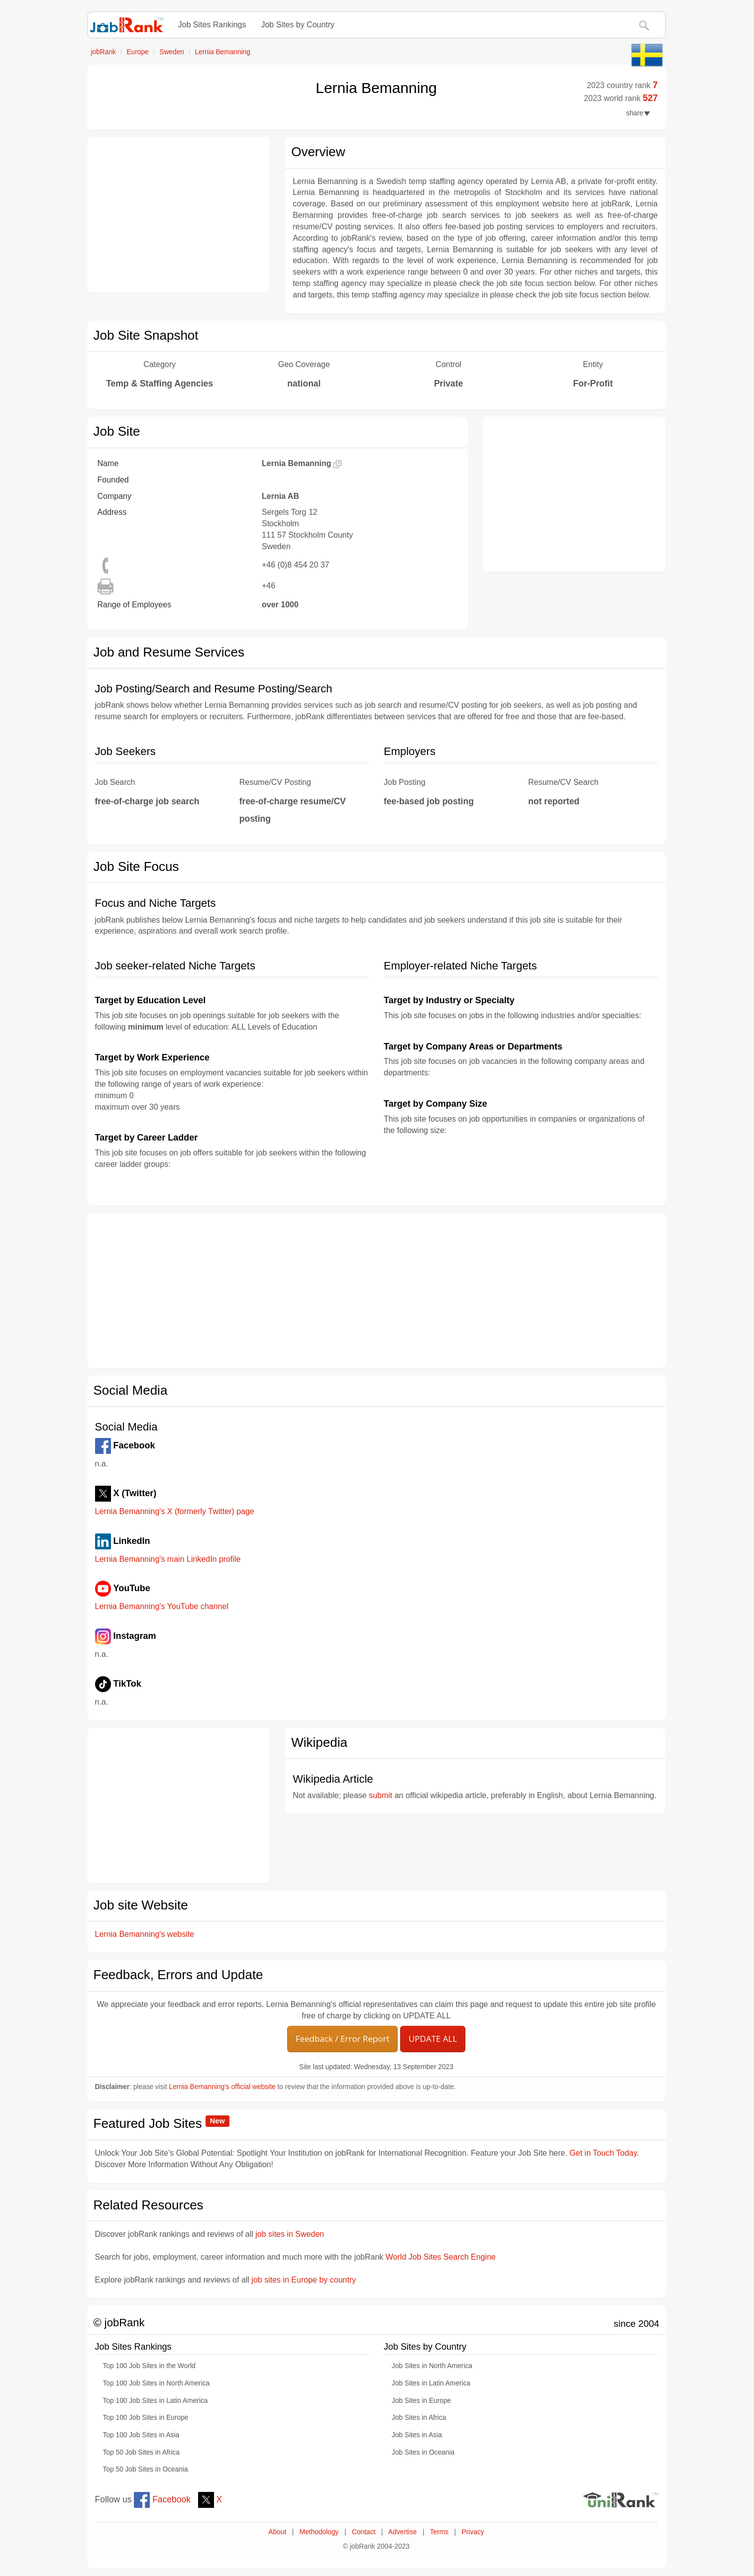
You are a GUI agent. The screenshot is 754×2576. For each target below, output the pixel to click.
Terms (439, 2532)
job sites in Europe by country (303, 2280)
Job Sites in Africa (419, 2417)
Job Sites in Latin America (431, 2383)
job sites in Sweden (289, 2234)
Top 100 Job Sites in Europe (146, 2417)
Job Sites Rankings (212, 24)
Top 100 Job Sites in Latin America (155, 2400)
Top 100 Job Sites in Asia (141, 2435)
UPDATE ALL (433, 2038)
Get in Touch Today (603, 2153)
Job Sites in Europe (421, 2400)
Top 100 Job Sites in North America (156, 2383)
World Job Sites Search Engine (441, 2257)
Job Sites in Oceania (423, 2452)
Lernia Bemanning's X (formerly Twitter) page (174, 1511)
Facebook (162, 2499)
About (277, 2532)
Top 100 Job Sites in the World (149, 2366)
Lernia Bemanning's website (145, 1934)
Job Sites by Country (297, 24)
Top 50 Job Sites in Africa (141, 2452)
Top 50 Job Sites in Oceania (145, 2469)
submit (380, 1795)
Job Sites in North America (432, 2366)
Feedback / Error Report (343, 2038)
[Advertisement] (178, 215)
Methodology (319, 2532)
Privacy (473, 2532)
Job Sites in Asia (417, 2435)
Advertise (402, 2532)
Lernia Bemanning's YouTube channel (161, 1606)
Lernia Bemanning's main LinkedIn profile (168, 1559)
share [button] (637, 113)
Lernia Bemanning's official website (222, 2087)
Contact (363, 2532)
